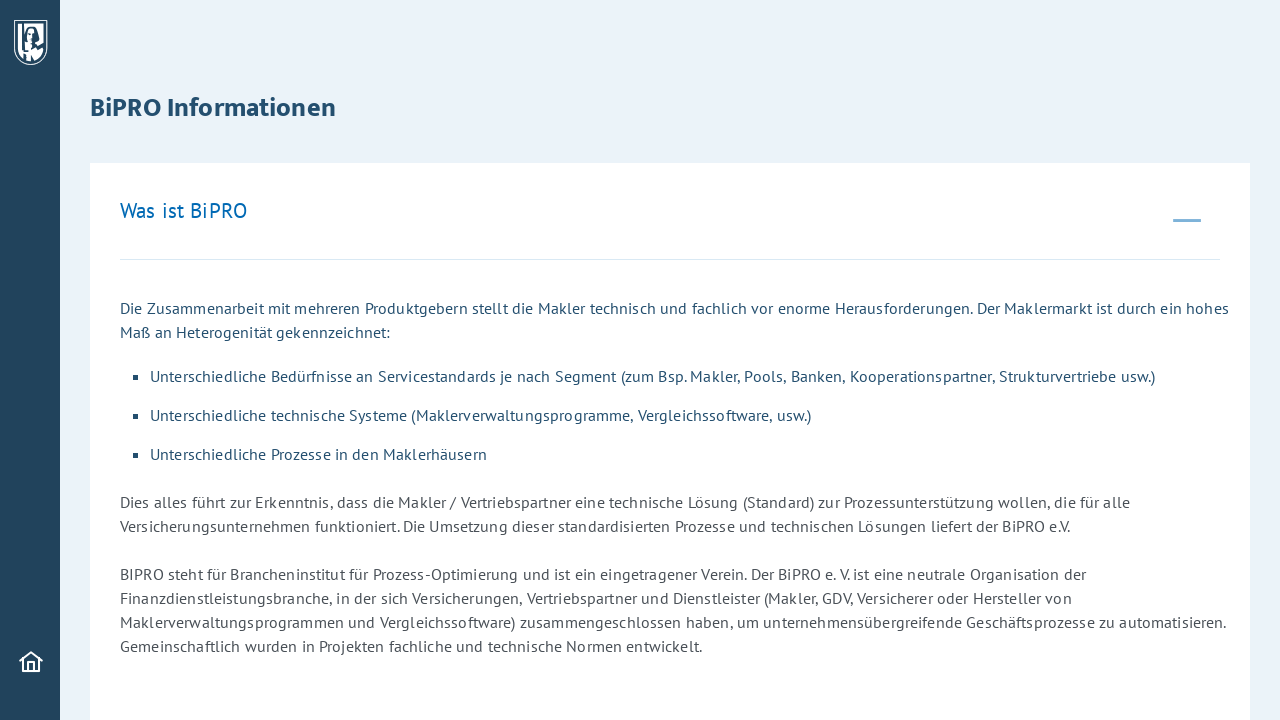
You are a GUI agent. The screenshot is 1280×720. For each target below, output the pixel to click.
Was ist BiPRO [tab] (183, 210)
